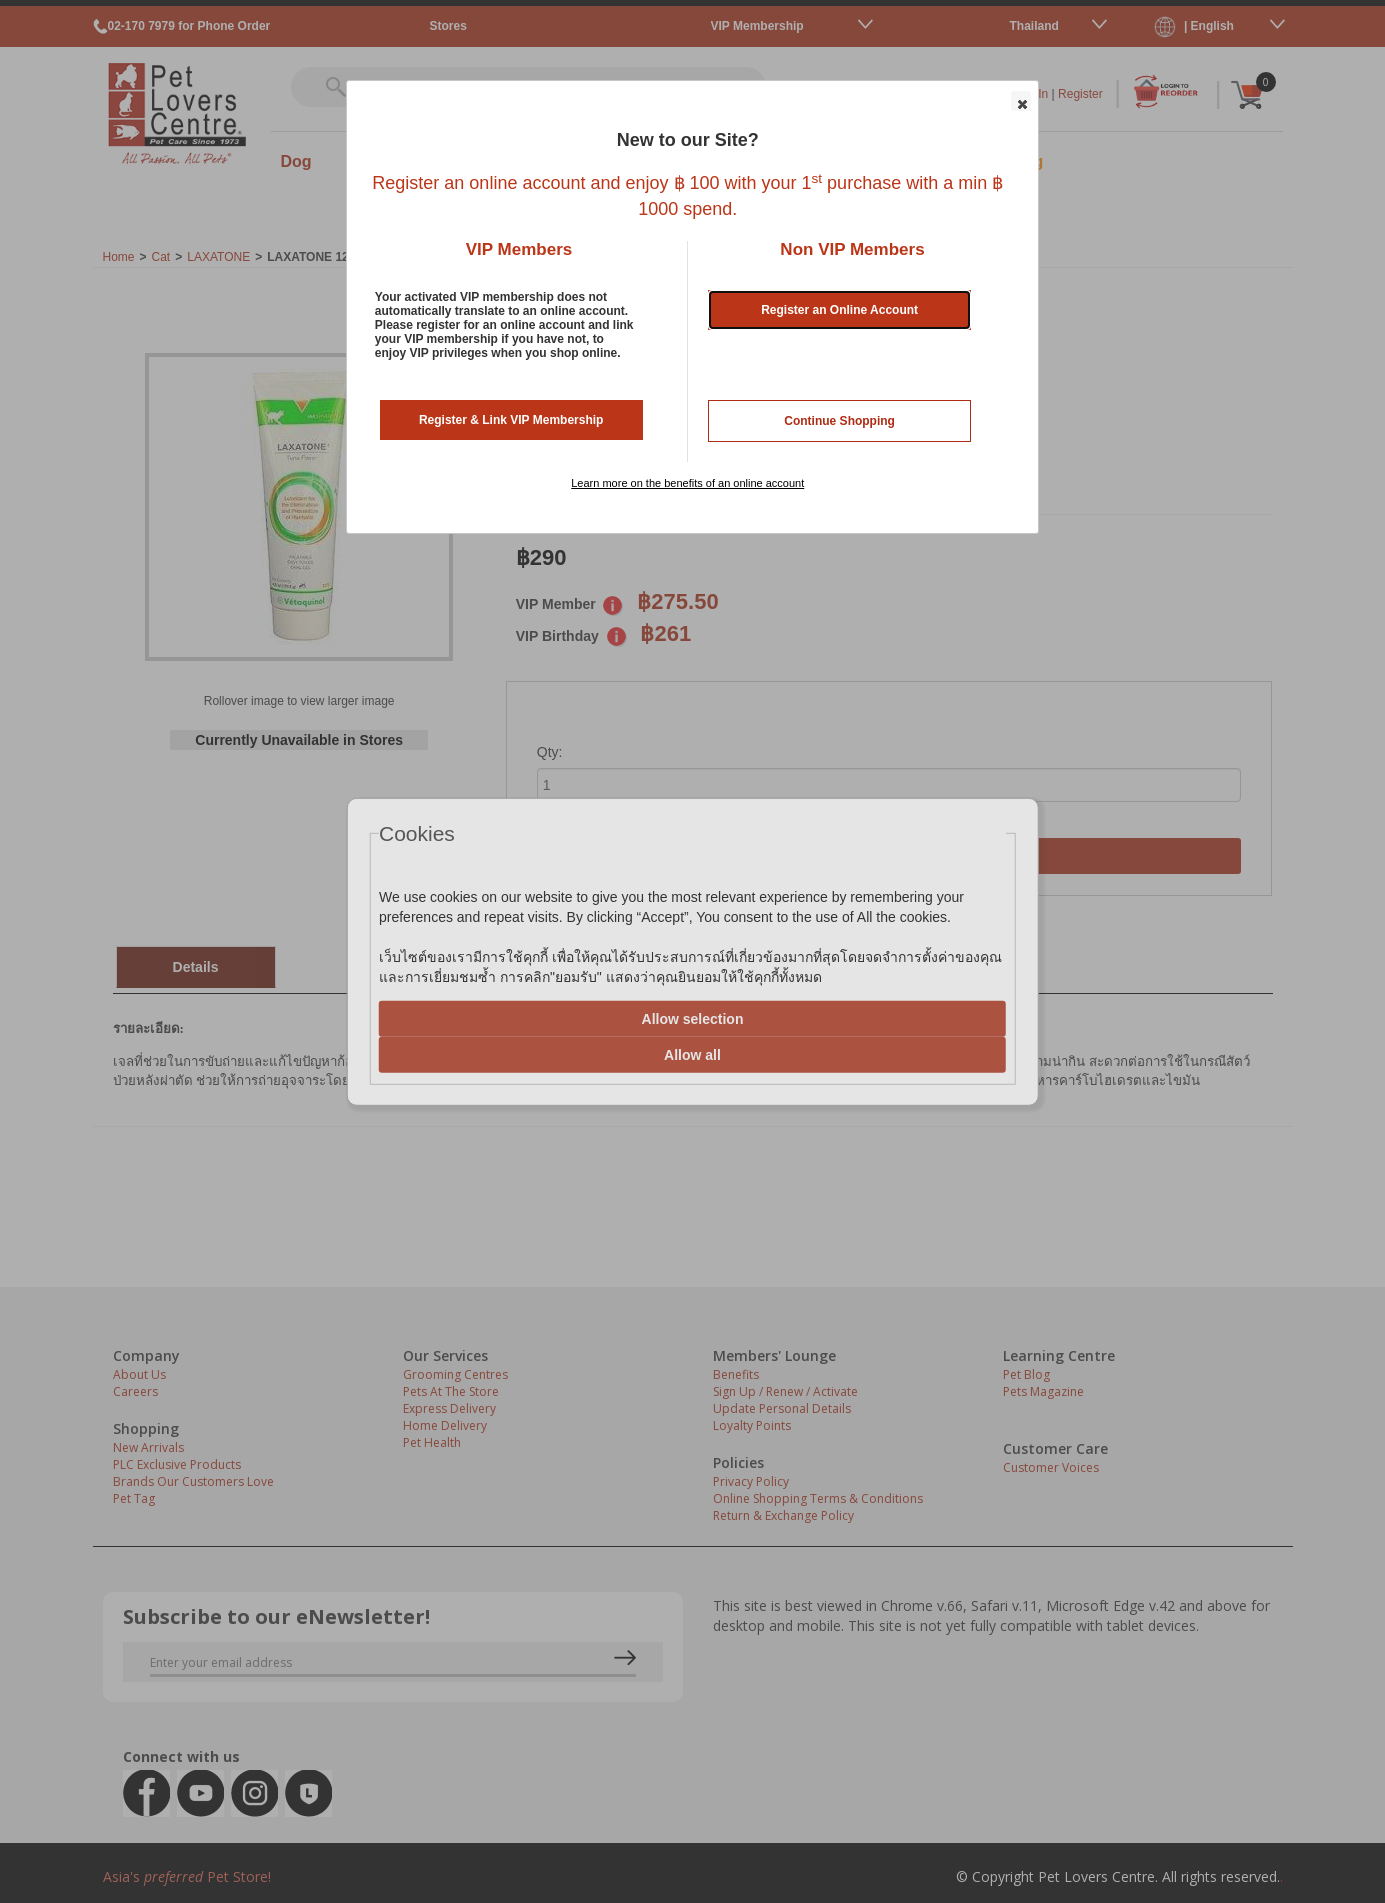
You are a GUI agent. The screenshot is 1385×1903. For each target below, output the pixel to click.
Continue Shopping (839, 421)
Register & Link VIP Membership (511, 420)
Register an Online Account (839, 310)
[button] (1021, 101)
